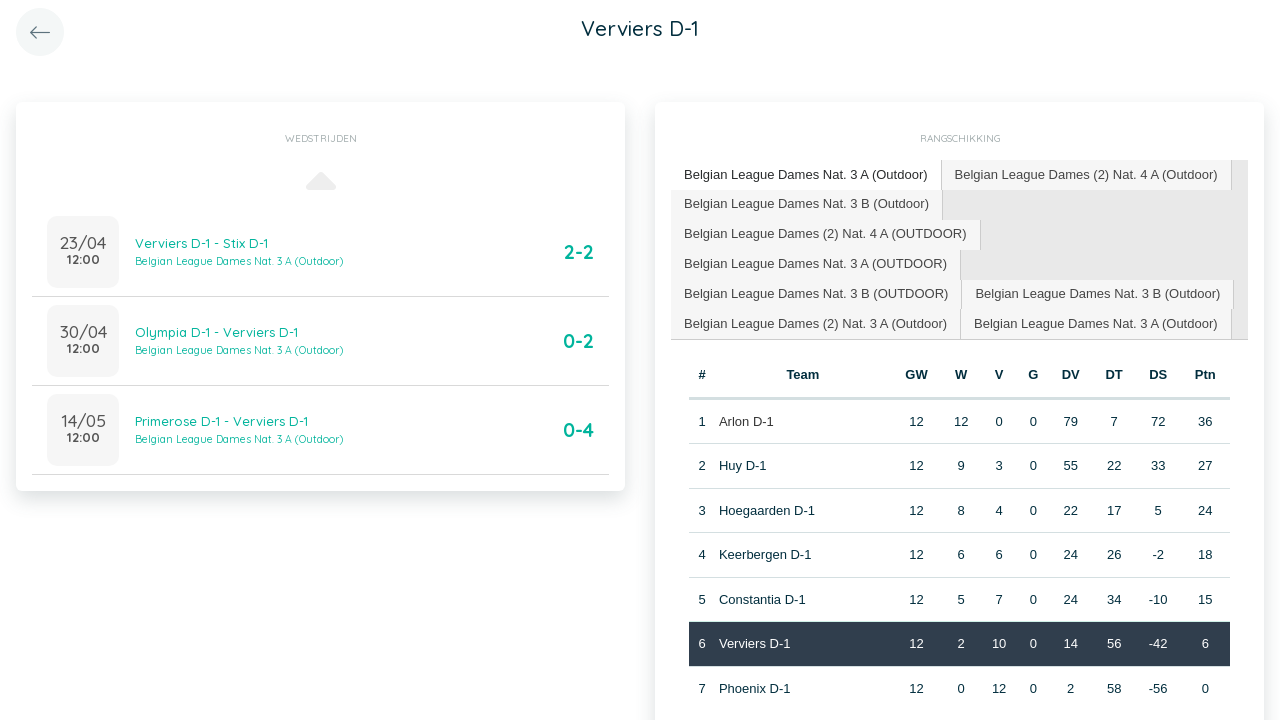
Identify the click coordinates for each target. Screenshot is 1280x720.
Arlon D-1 (746, 421)
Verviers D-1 (755, 643)
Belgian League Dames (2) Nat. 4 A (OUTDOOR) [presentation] (825, 233)
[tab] (806, 175)
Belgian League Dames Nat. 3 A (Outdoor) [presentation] (806, 174)
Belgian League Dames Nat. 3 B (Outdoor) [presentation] (806, 203)
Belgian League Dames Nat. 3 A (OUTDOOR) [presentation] (815, 263)
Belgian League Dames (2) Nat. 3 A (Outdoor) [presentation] (815, 323)
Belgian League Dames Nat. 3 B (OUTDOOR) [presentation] (816, 293)
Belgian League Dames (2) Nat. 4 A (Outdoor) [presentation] (1086, 174)
